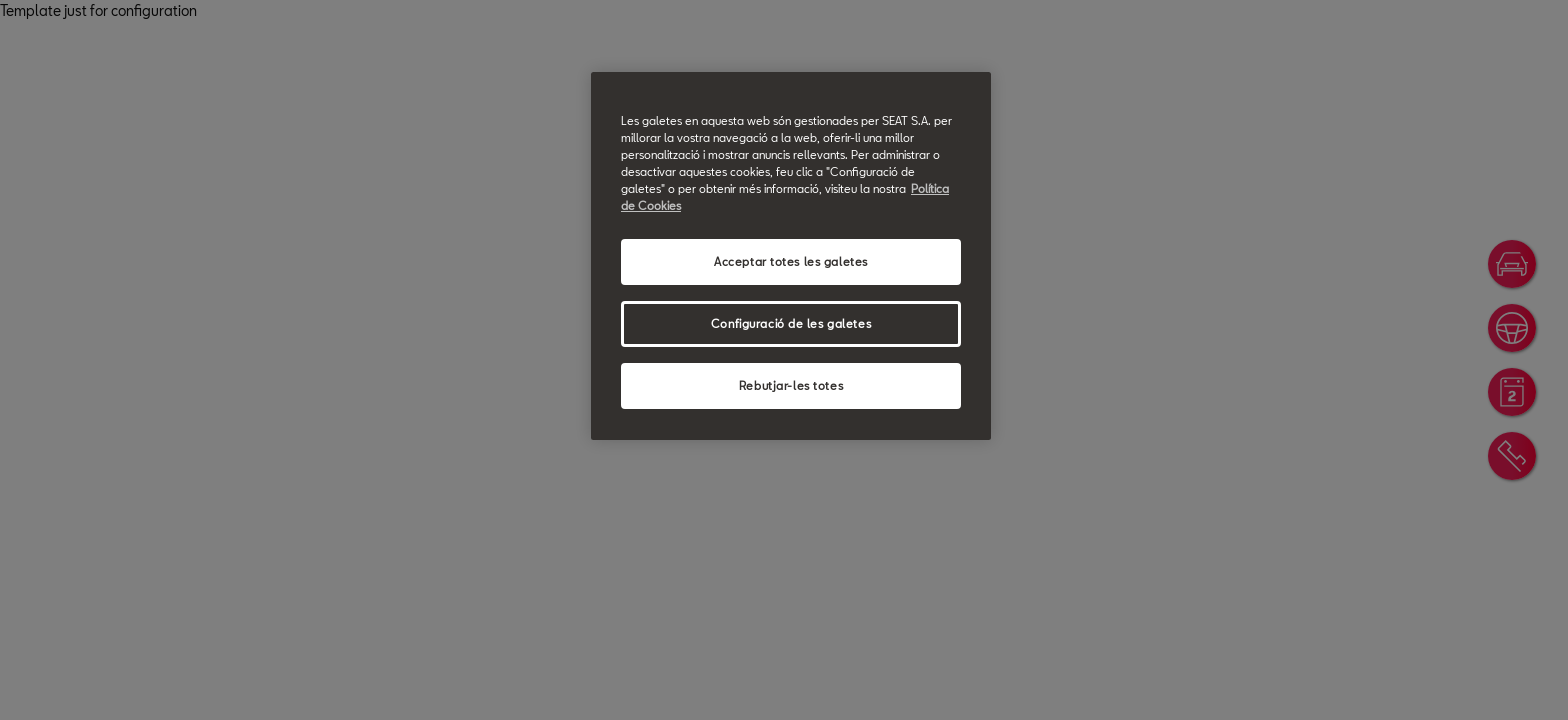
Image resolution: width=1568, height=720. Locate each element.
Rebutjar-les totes (791, 385)
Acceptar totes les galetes (791, 261)
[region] (791, 256)
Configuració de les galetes (791, 323)
